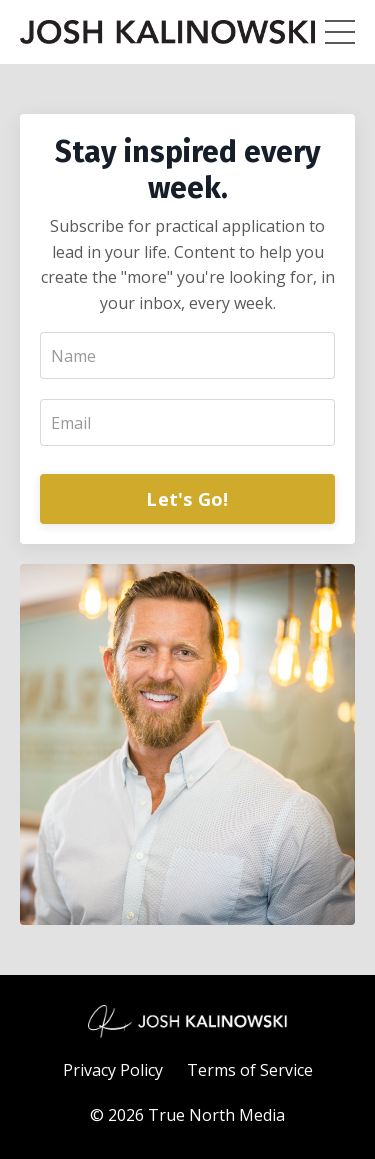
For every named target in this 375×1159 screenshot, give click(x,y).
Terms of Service (250, 1070)
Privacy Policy (113, 1070)
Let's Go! (187, 499)
